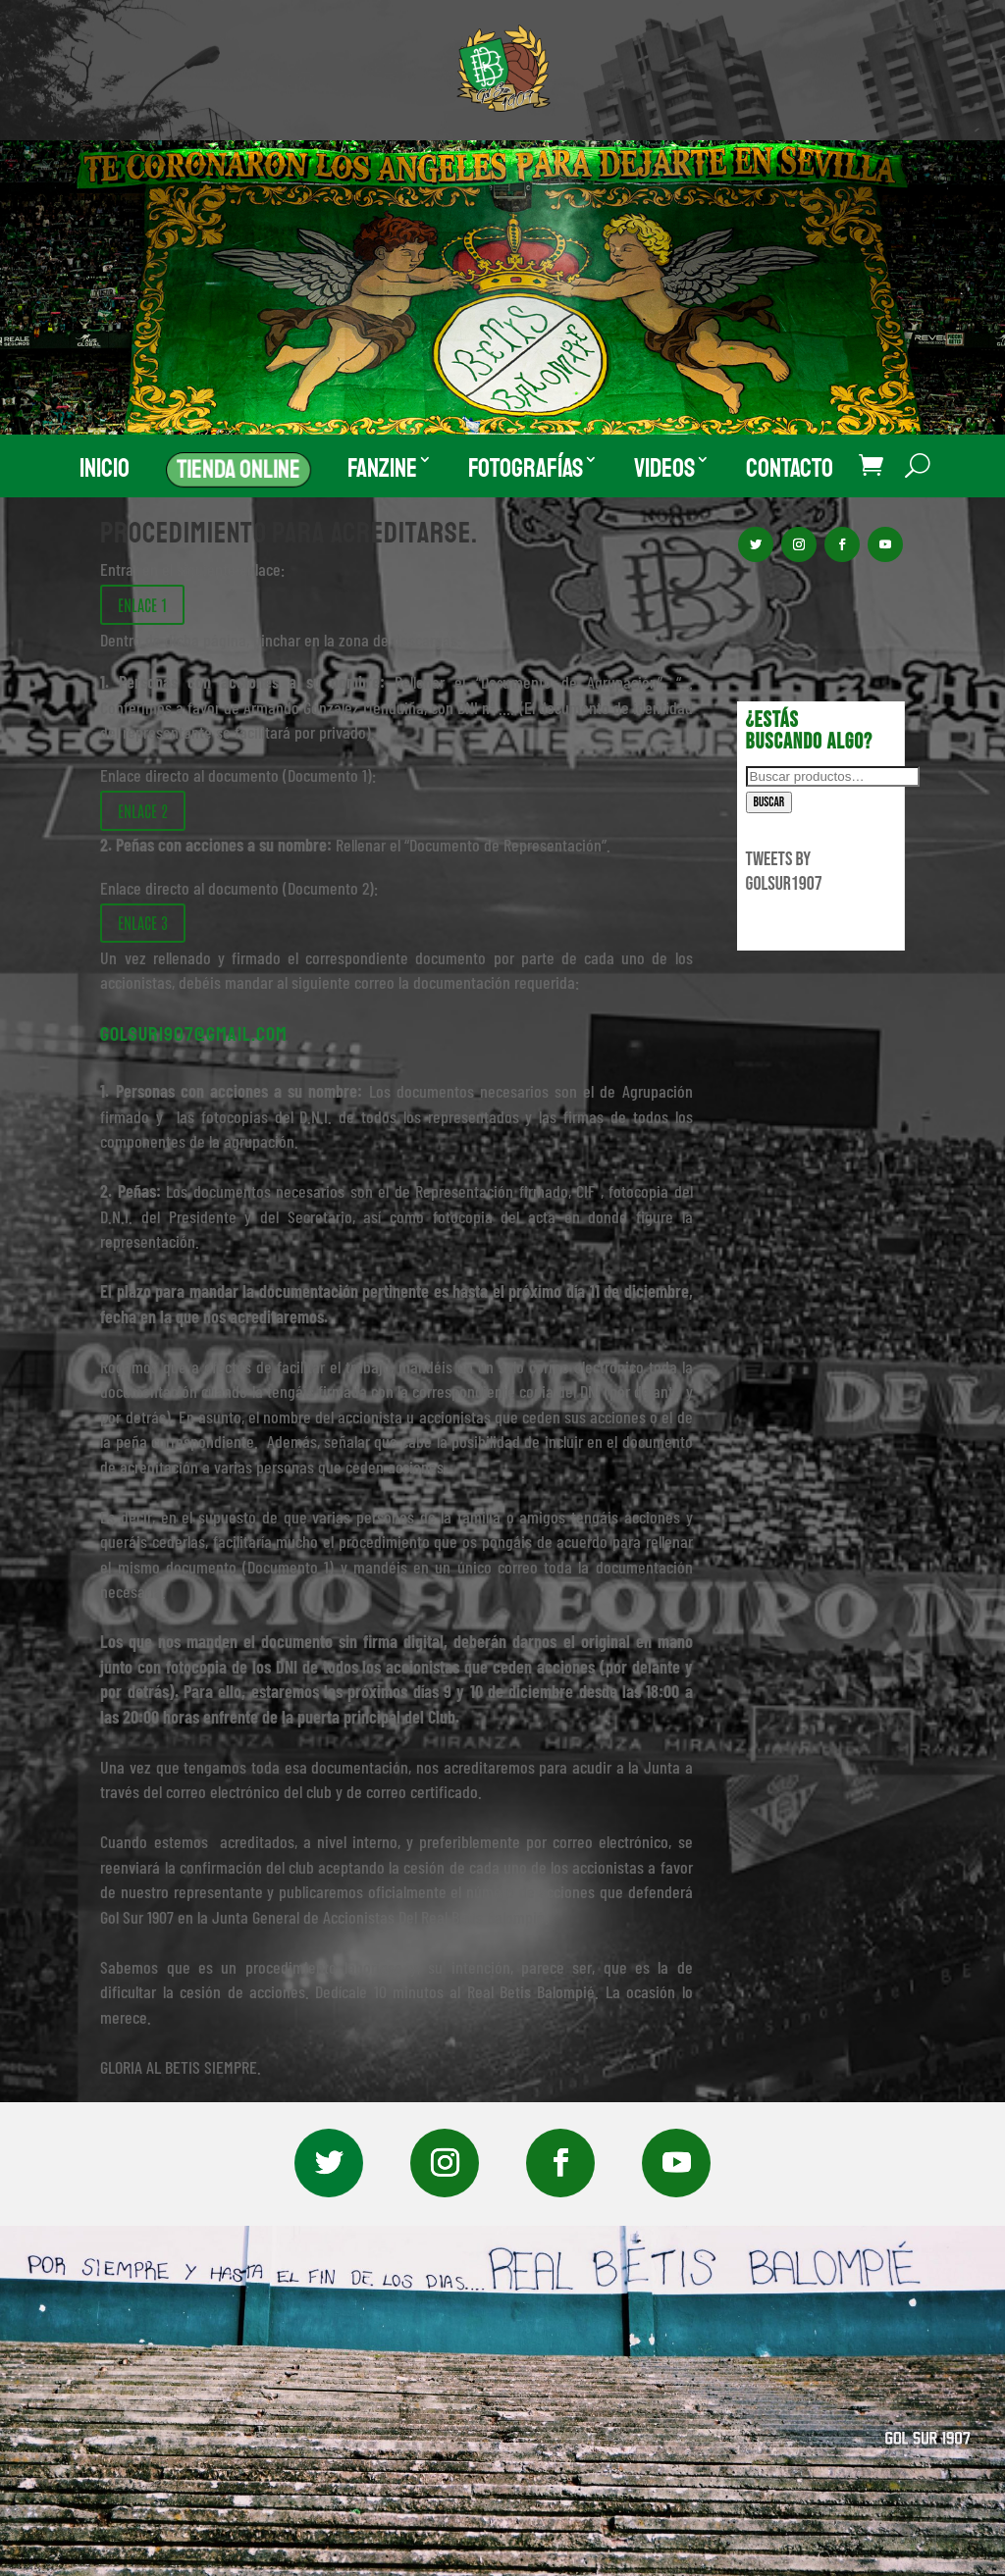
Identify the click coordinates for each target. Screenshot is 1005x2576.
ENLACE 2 (143, 810)
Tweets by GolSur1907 (784, 872)
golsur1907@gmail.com (194, 1034)
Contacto (789, 468)
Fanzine (382, 468)
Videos (664, 468)
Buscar (769, 802)
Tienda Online (238, 469)
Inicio (104, 468)
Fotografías (525, 468)
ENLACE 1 (142, 604)
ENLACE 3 (143, 922)
